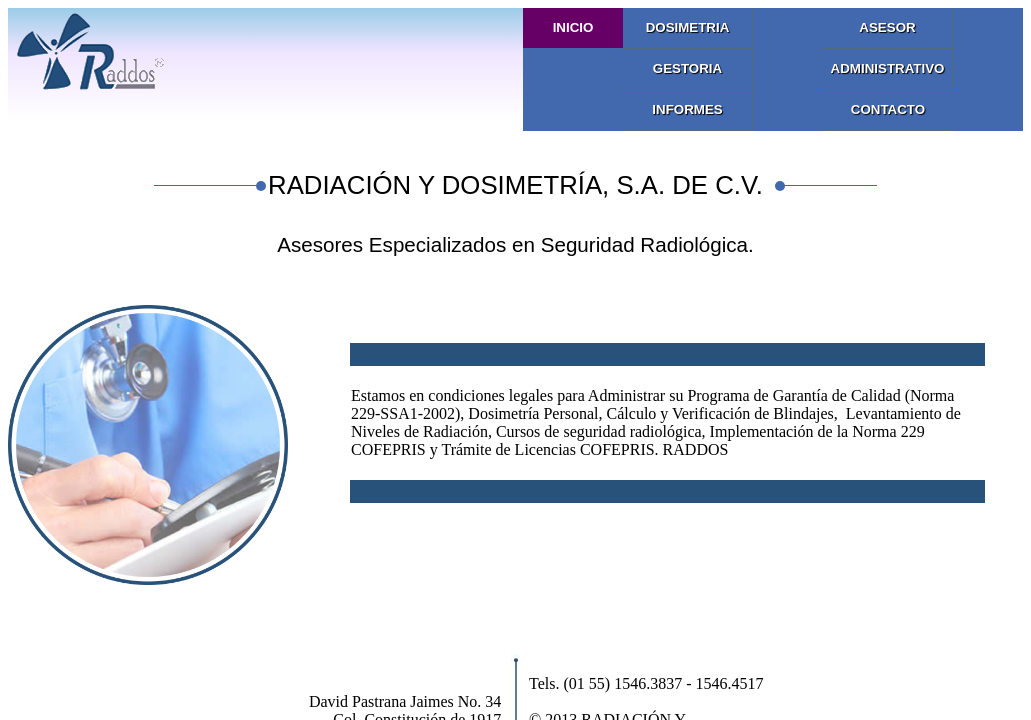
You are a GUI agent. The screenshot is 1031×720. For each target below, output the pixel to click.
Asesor (887, 27)
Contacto (888, 109)
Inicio (573, 27)
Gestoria (687, 68)
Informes (687, 109)
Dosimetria (688, 27)
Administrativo (888, 68)
